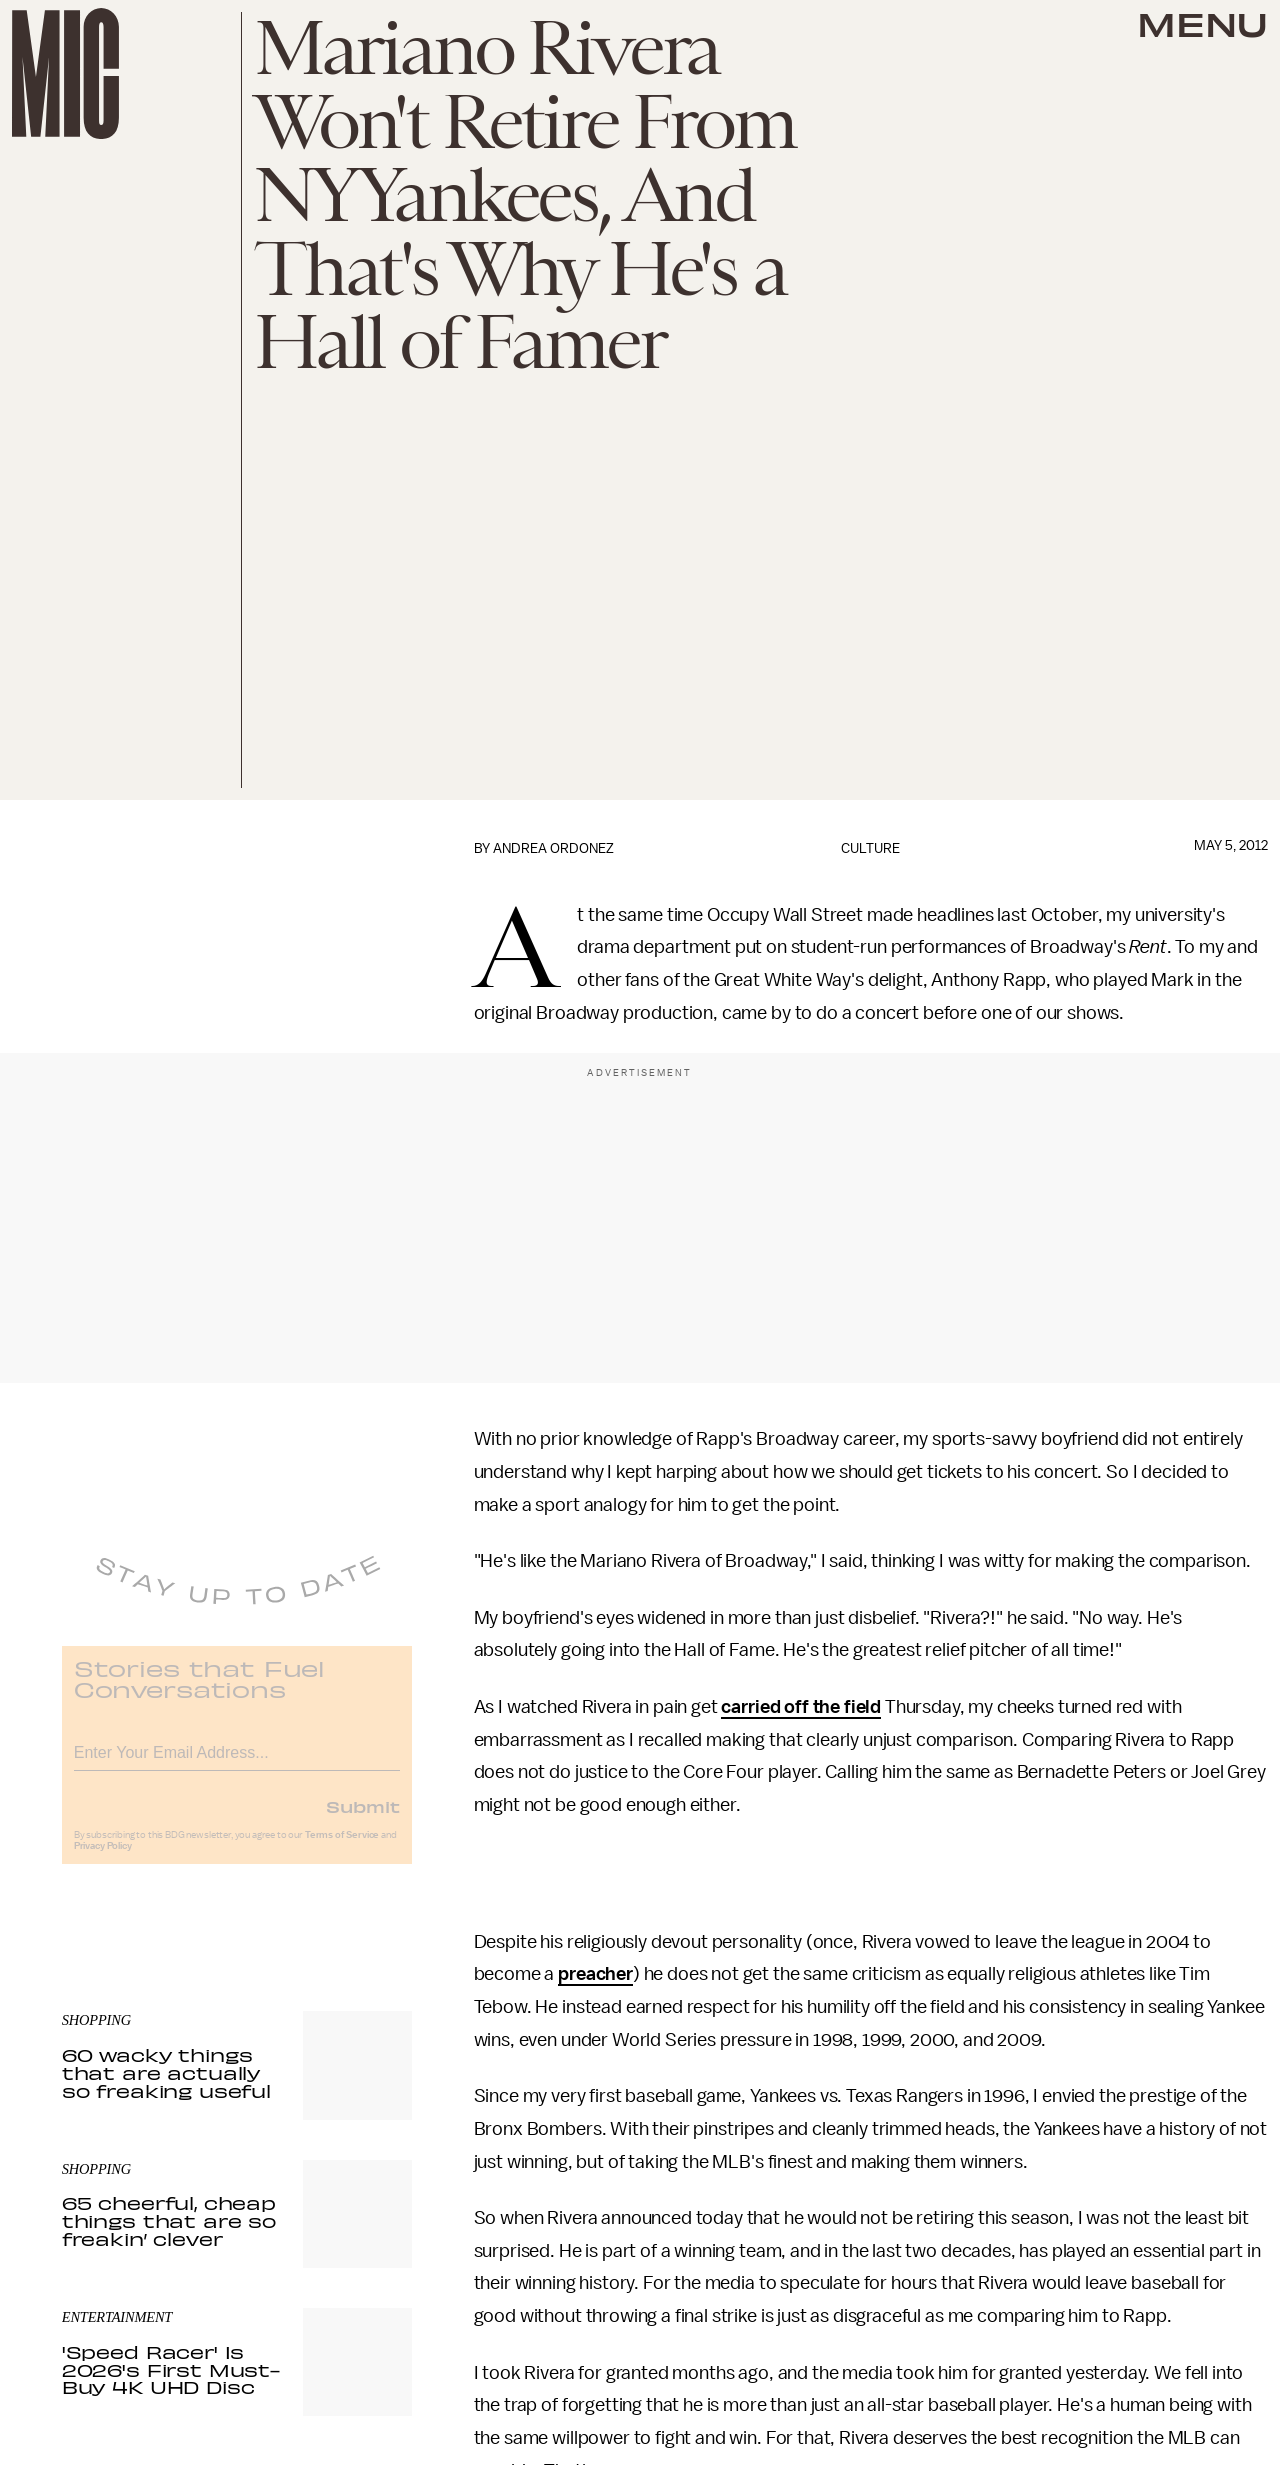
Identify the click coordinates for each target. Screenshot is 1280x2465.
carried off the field (801, 1707)
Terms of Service (342, 1848)
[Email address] (237, 1762)
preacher (595, 1974)
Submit (363, 1819)
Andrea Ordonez (553, 848)
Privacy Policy (103, 1859)
